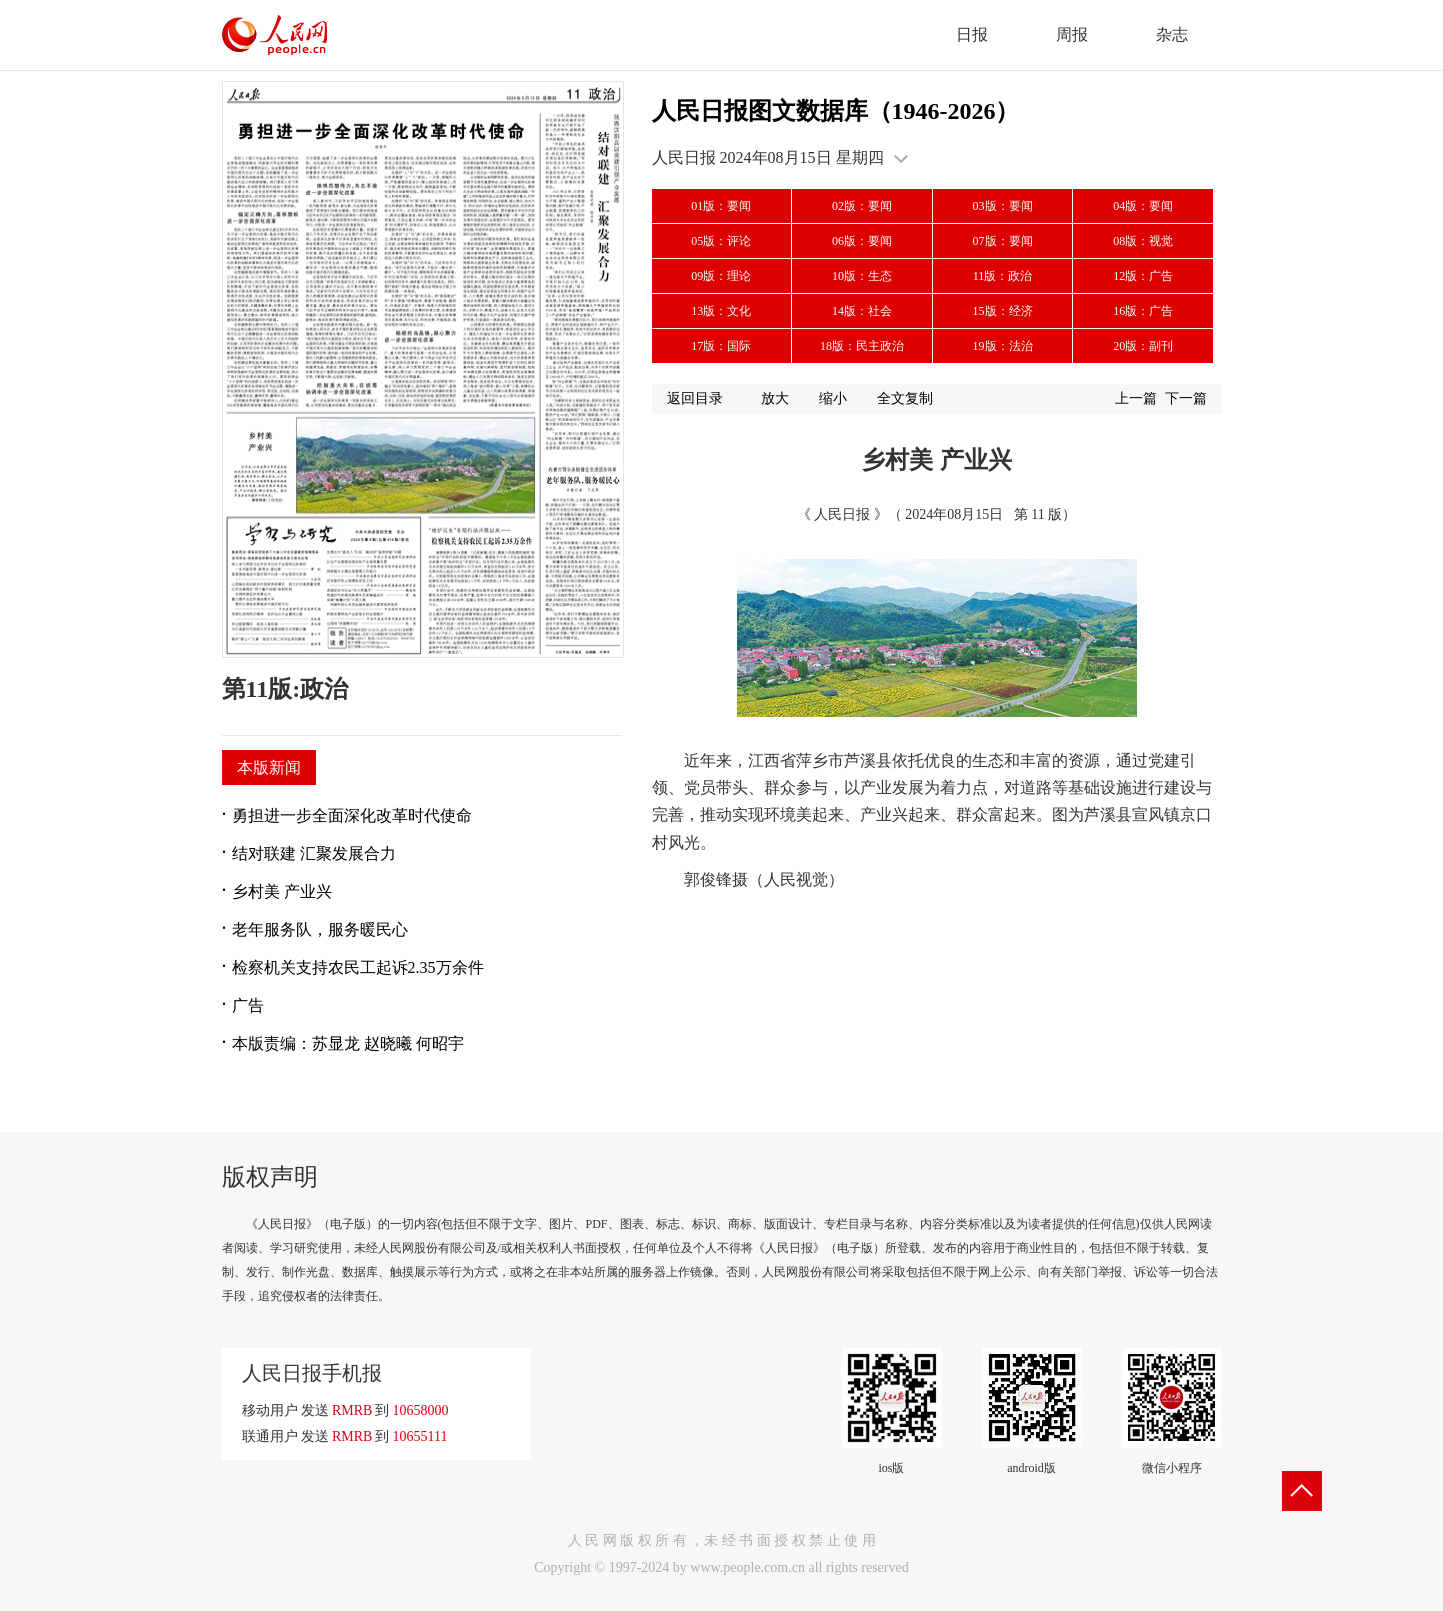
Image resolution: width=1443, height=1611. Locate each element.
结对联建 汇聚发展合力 (314, 853)
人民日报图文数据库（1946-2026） (836, 111)
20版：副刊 (1143, 346)
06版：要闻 (862, 241)
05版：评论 (721, 241)
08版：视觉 (1143, 241)
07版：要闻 (1003, 241)
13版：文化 (721, 311)
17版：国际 (721, 346)
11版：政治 (1003, 276)
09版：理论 (721, 276)
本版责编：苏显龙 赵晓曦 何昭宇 (348, 1043)
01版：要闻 (721, 206)
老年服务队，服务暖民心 (320, 929)
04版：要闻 (1143, 206)
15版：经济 (1003, 311)
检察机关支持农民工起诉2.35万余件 (358, 967)
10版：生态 (862, 276)
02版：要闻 (862, 206)
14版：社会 (862, 311)
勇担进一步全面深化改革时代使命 (352, 815)
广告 (248, 1005)
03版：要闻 (1003, 206)
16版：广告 (1143, 311)
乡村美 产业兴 (282, 891)
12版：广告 (1143, 276)
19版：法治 (1003, 346)
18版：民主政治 (862, 346)
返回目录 (695, 398)
